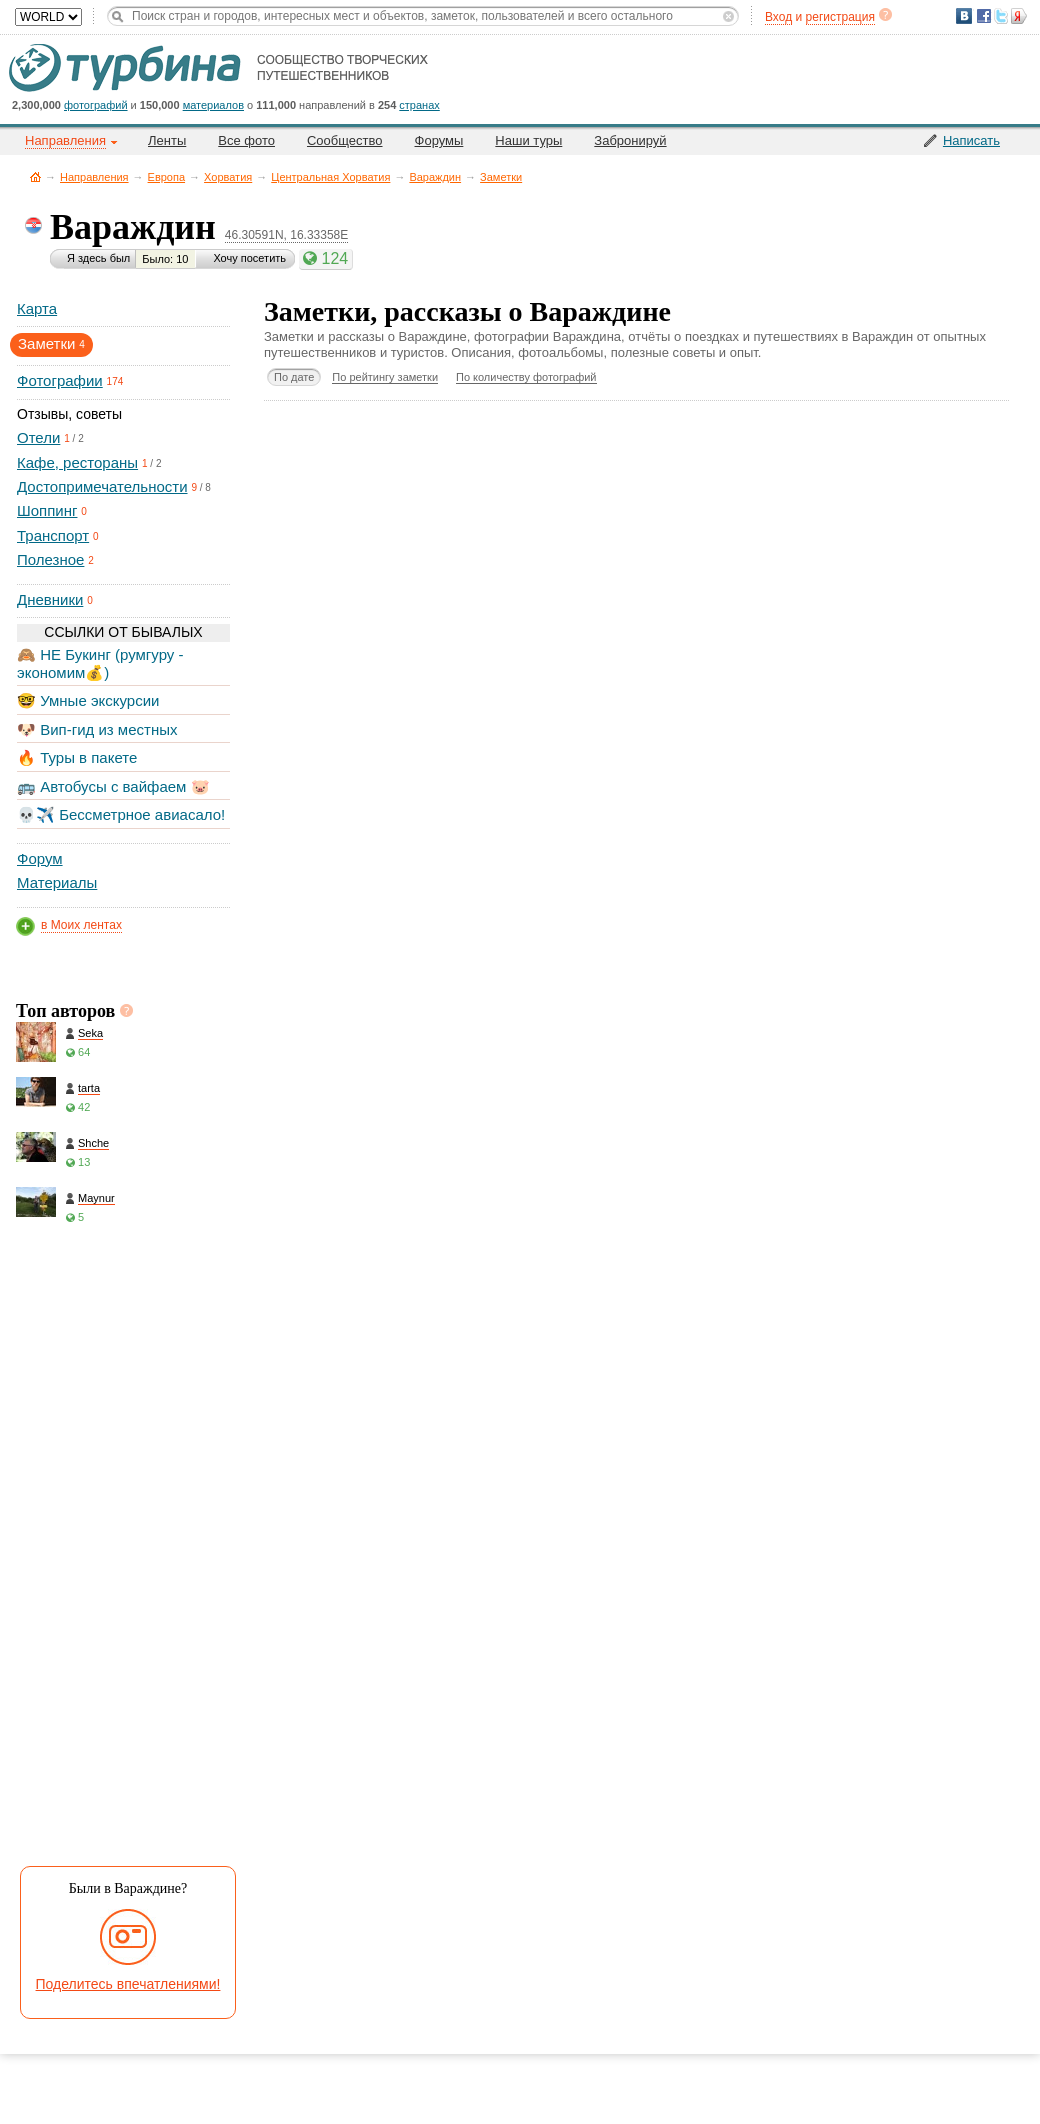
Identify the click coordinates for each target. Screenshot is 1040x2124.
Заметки (501, 177)
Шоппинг (47, 510)
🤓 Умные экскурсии (88, 700)
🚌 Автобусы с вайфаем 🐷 (113, 786)
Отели (38, 437)
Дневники (50, 599)
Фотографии (60, 380)
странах (419, 105)
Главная (35, 176)
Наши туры (528, 140)
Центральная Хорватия (330, 177)
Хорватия (228, 177)
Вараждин (435, 177)
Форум (40, 858)
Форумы (439, 140)
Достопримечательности (102, 486)
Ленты (167, 140)
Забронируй (630, 140)
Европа (167, 177)
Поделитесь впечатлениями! (128, 1984)
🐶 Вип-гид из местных (97, 729)
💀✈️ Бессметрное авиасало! (121, 814)
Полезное (50, 559)
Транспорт (53, 535)
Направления (94, 177)
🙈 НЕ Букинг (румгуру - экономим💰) (100, 663)
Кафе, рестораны (77, 462)
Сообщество (345, 140)
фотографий (96, 105)
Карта (37, 308)
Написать (971, 140)
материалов (213, 105)
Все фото (246, 140)
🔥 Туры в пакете (77, 757)
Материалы (57, 882)
